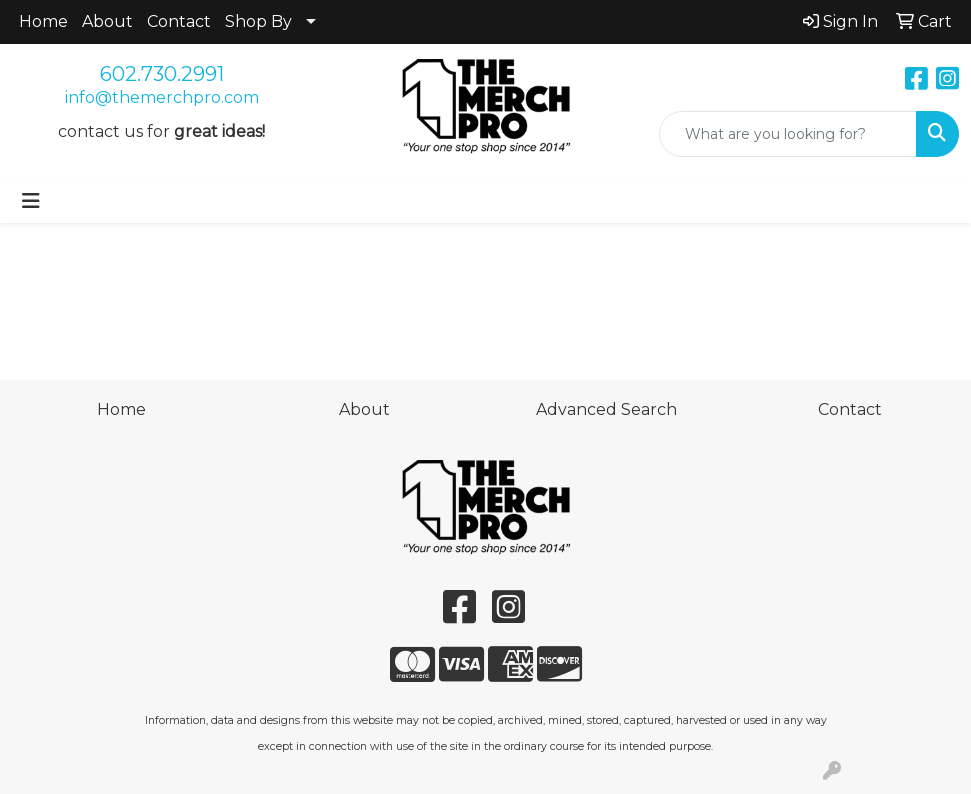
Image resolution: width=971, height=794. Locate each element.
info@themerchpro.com (162, 97)
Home (43, 21)
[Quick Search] (788, 134)
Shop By (258, 21)
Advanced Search (606, 409)
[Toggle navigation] (31, 201)
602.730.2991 (162, 74)
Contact (179, 21)
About (107, 21)
